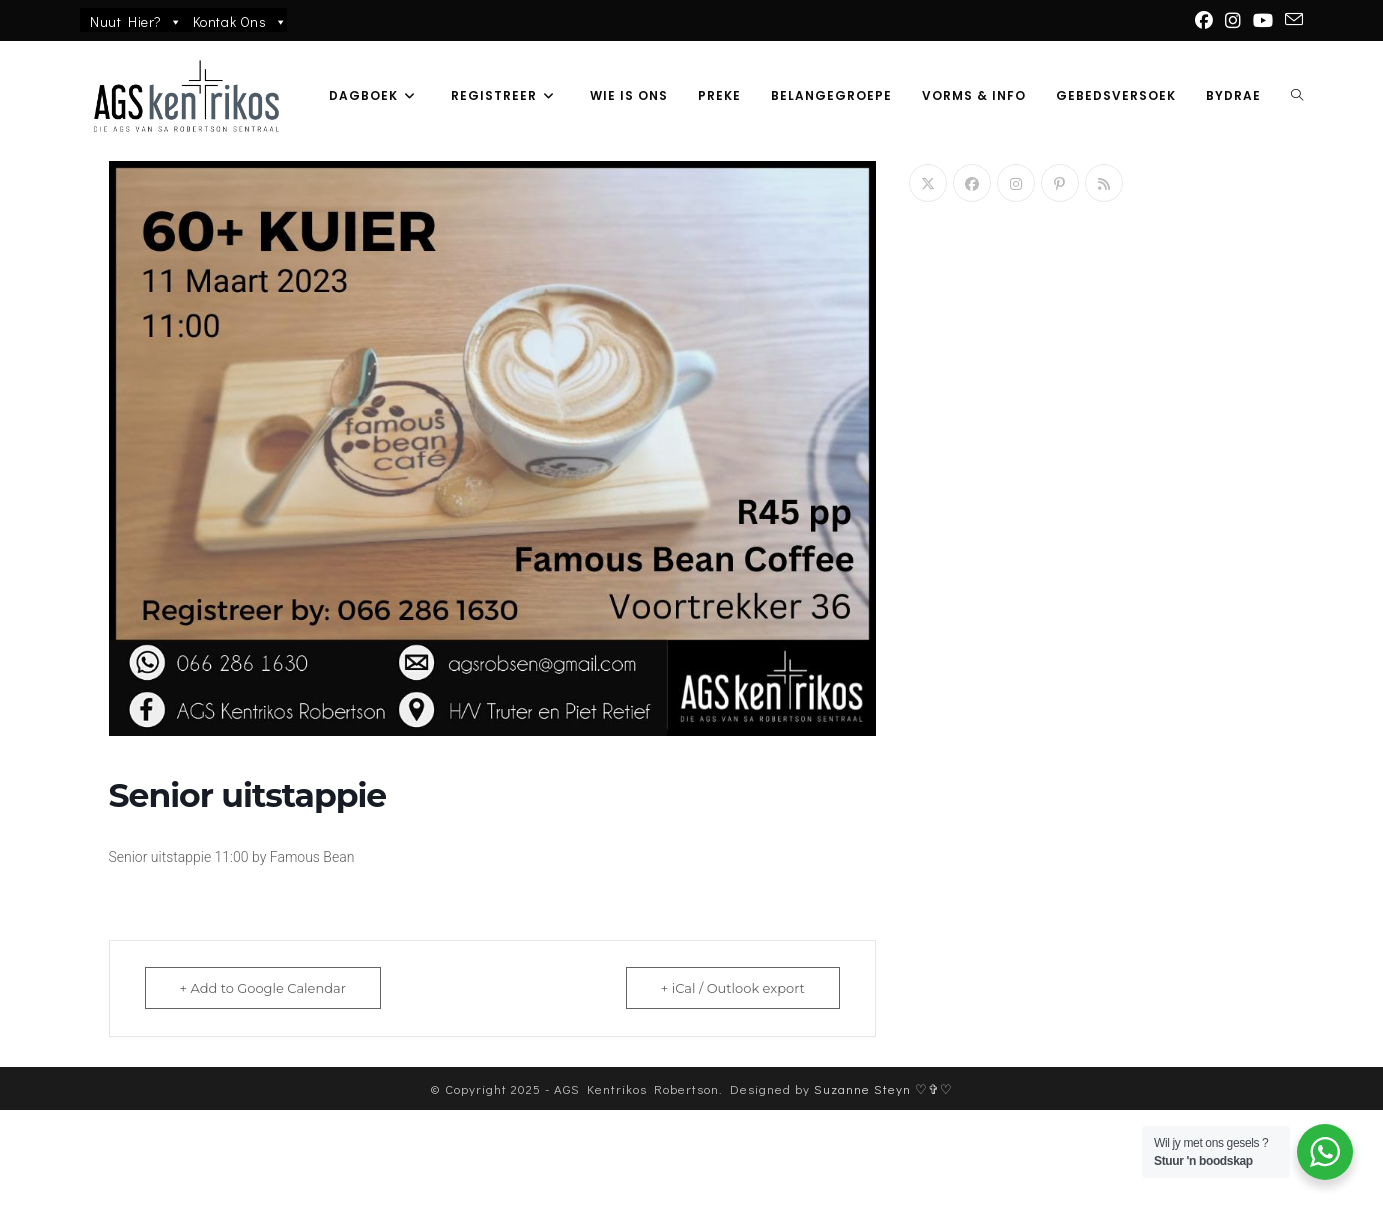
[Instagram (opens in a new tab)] (1233, 20)
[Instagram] (1016, 183)
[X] (928, 183)
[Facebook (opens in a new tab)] (1204, 20)
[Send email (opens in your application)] (1291, 20)
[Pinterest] (1060, 183)
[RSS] (1104, 183)
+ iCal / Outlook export (733, 988)
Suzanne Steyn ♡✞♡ (883, 1188)
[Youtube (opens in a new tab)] (1263, 20)
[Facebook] (972, 183)
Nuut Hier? (136, 22)
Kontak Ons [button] (240, 22)
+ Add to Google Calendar (263, 988)
